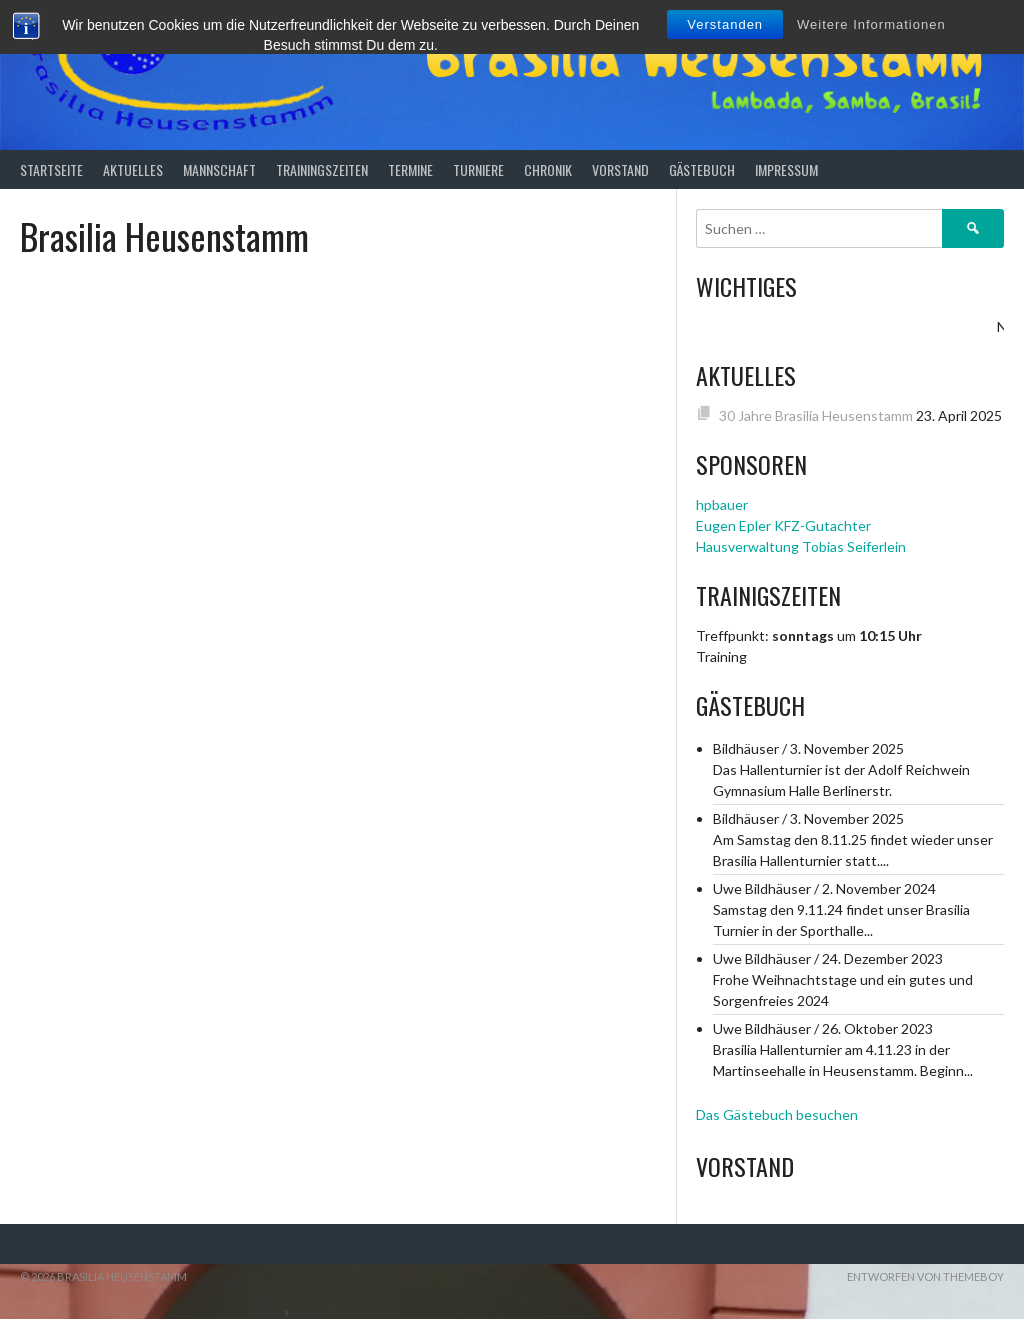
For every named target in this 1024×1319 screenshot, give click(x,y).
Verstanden (725, 24)
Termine (410, 169)
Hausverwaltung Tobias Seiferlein (801, 546)
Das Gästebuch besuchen (777, 1114)
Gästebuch (702, 169)
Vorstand (620, 169)
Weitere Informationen (871, 24)
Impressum (786, 169)
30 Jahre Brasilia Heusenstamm (816, 415)
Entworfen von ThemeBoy (925, 1276)
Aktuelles (133, 169)
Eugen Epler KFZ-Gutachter (783, 525)
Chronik (548, 169)
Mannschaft (219, 169)
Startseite (51, 169)
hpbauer (722, 504)
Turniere (478, 169)
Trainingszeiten (322, 169)
